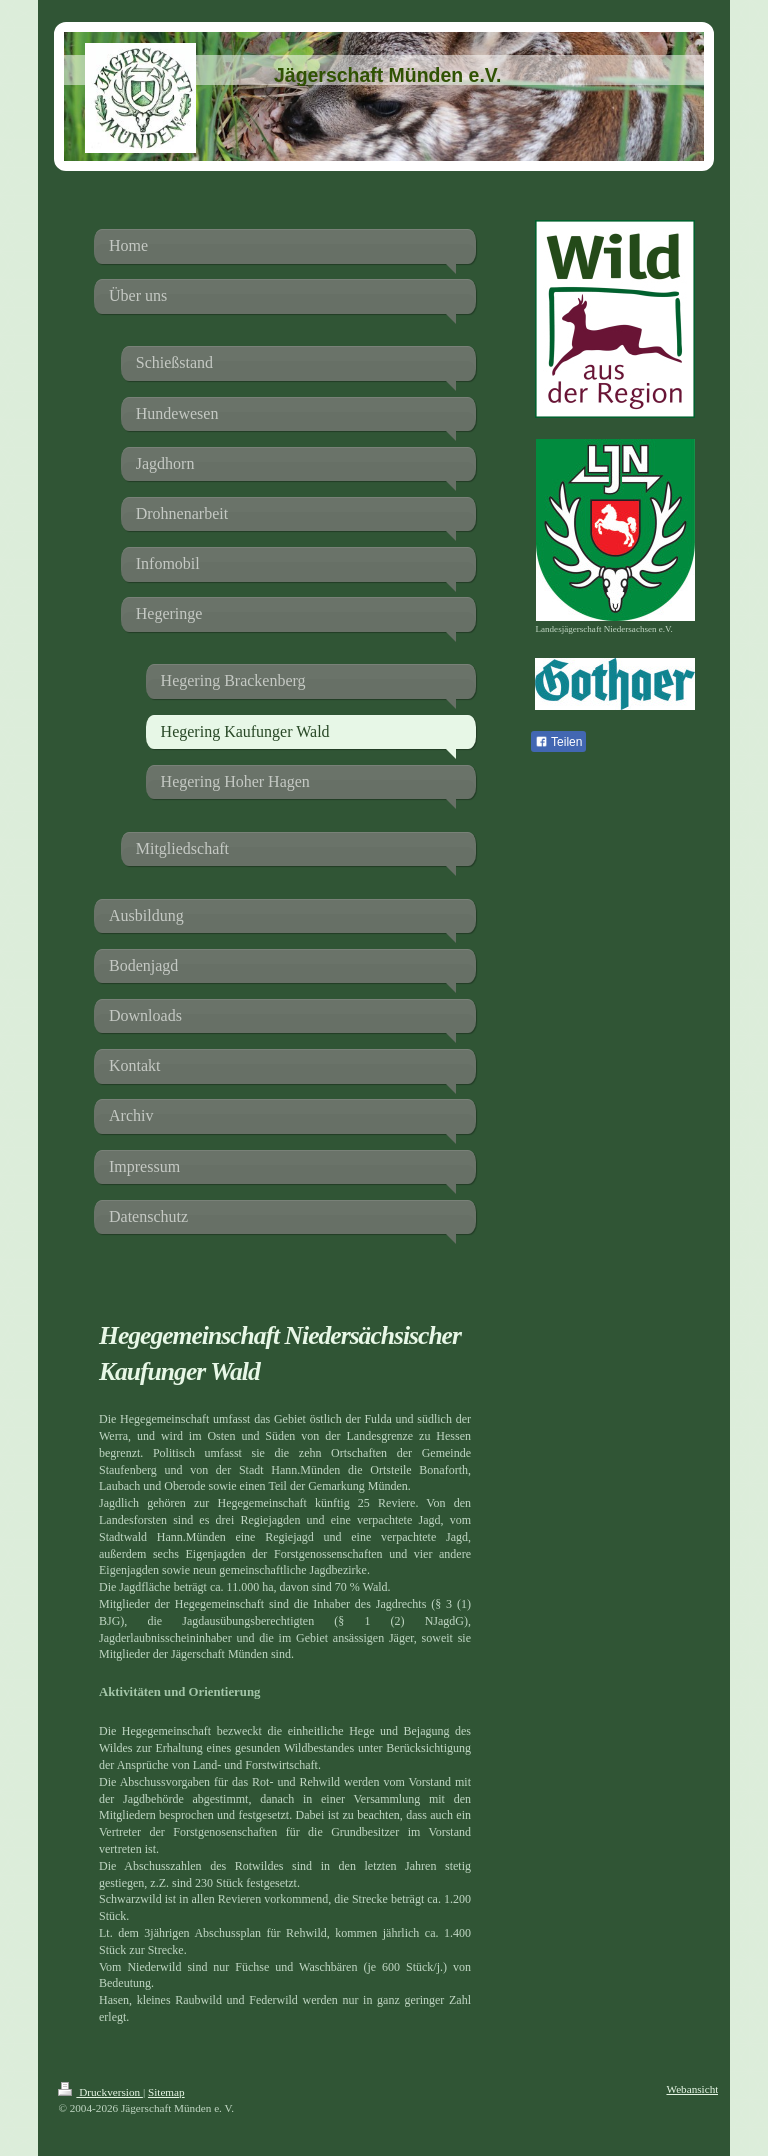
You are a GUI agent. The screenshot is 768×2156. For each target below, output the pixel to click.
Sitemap (166, 2092)
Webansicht (692, 2089)
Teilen (558, 742)
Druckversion (100, 2092)
